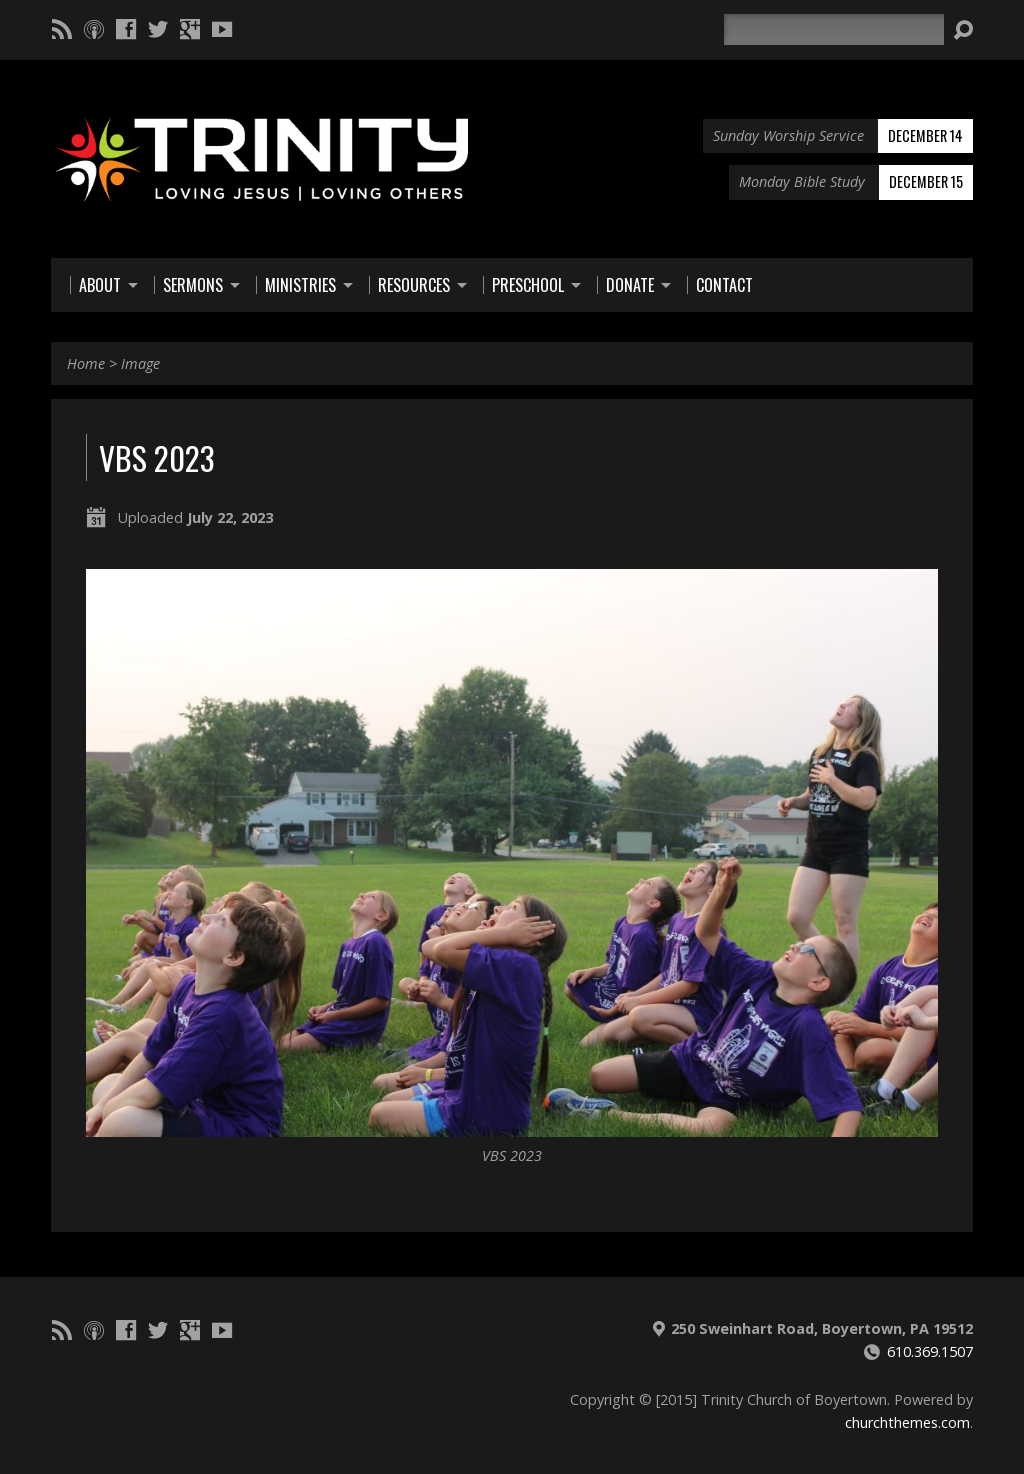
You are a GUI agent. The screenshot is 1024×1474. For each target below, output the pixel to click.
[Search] (834, 29)
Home (86, 363)
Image (140, 363)
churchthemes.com (907, 1422)
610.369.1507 (930, 1351)
